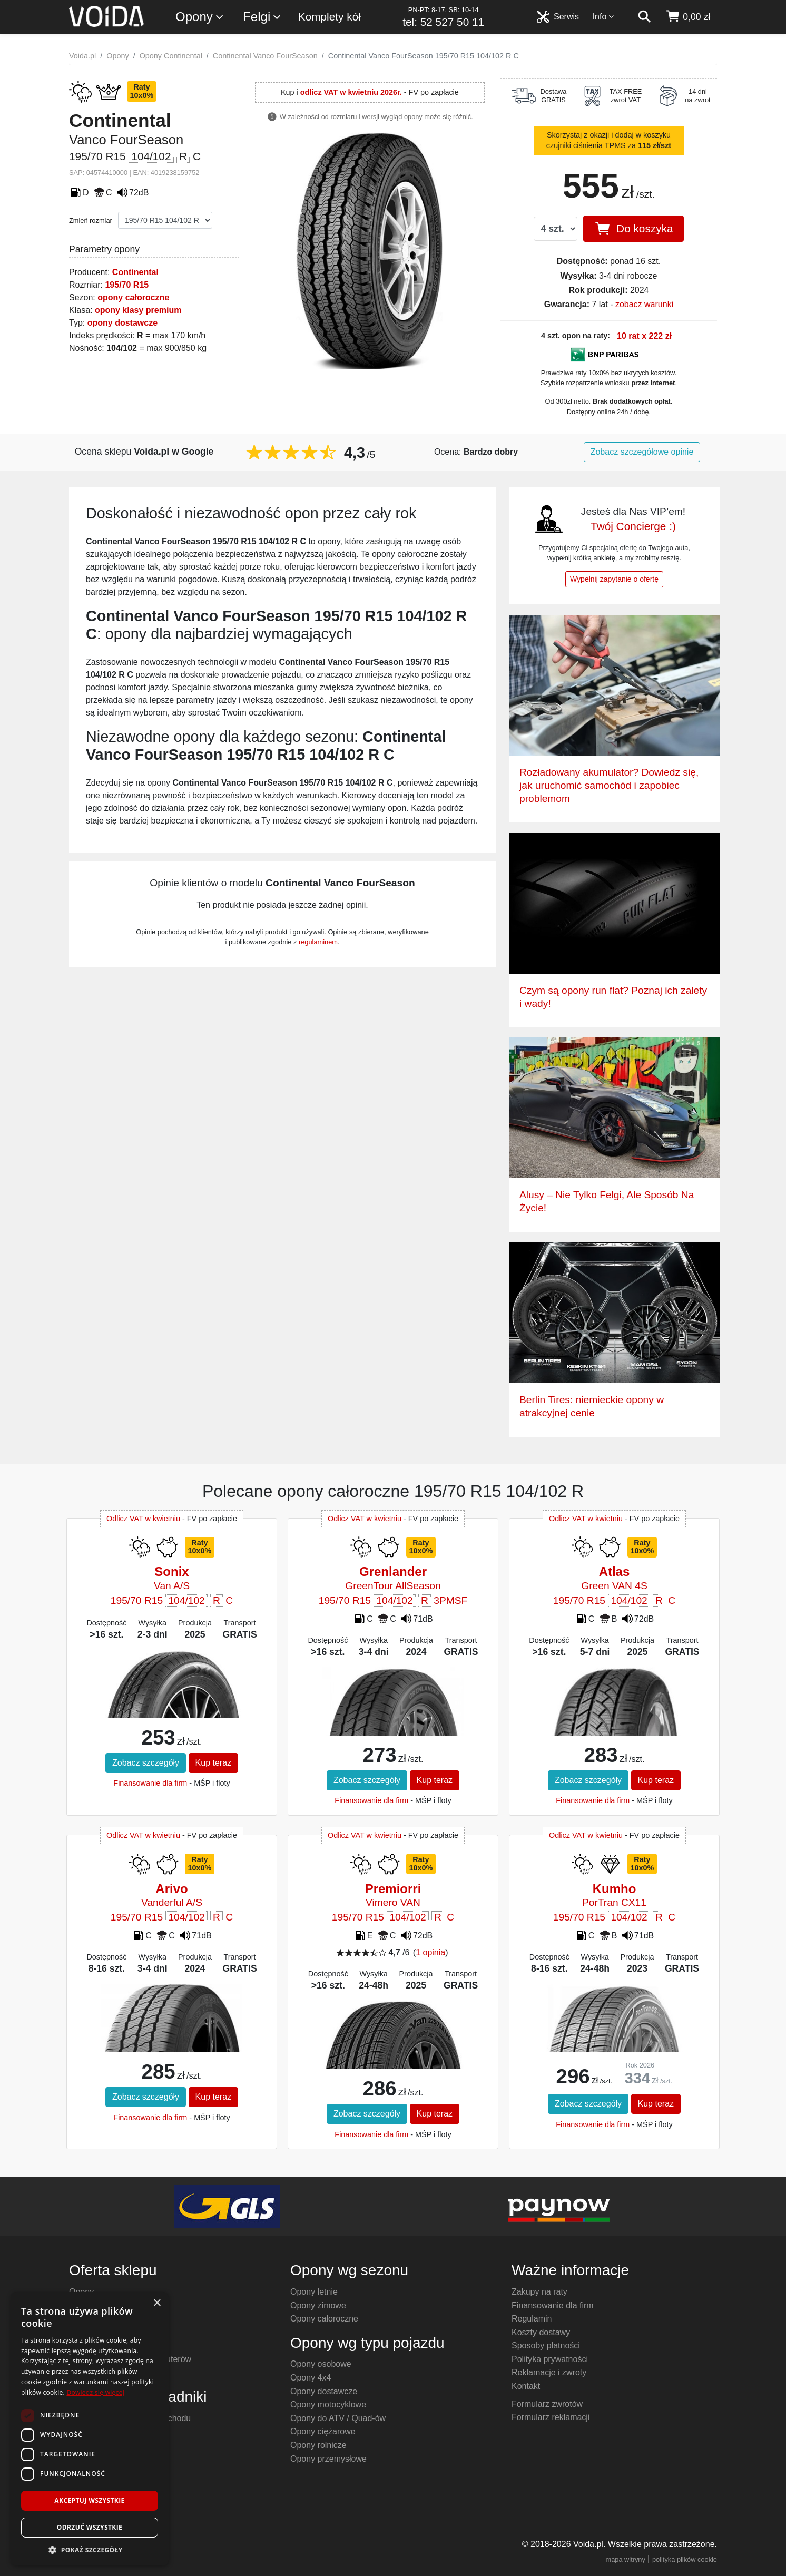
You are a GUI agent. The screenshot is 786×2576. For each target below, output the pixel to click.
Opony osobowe (320, 2363)
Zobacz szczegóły (145, 1762)
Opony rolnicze (318, 2445)
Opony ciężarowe (323, 2431)
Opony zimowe (318, 2305)
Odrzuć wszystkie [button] (89, 2527)
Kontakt (526, 2386)
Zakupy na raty (539, 2291)
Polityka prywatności (550, 2359)
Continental (135, 272)
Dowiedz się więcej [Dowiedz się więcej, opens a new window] (95, 2392)
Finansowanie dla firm (150, 1783)
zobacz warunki (644, 304)
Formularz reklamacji (551, 2417)
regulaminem (318, 942)
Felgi (262, 17)
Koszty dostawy (541, 2332)
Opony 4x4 (310, 2377)
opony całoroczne (133, 297)
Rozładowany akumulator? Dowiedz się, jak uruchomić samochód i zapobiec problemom (609, 785)
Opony (199, 17)
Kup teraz (213, 1762)
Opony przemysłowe (328, 2458)
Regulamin (532, 2318)
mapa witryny (625, 2559)
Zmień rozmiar (90, 220)
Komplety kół (329, 17)
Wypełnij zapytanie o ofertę (614, 579)
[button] (89, 2549)
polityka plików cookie (684, 2559)
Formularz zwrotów (547, 2403)
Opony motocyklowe (328, 2404)
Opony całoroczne (324, 2318)
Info (604, 16)
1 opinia (430, 1952)
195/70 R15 (127, 284)
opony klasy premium (138, 310)
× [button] (157, 2303)
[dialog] (90, 2428)
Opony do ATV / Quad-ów (338, 2418)
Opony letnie (314, 2291)
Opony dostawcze (323, 2391)
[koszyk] (688, 17)
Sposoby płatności (546, 2345)
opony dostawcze (122, 322)
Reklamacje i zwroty (549, 2372)
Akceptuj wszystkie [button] (89, 2500)
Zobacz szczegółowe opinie (642, 451)
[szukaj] (644, 17)
